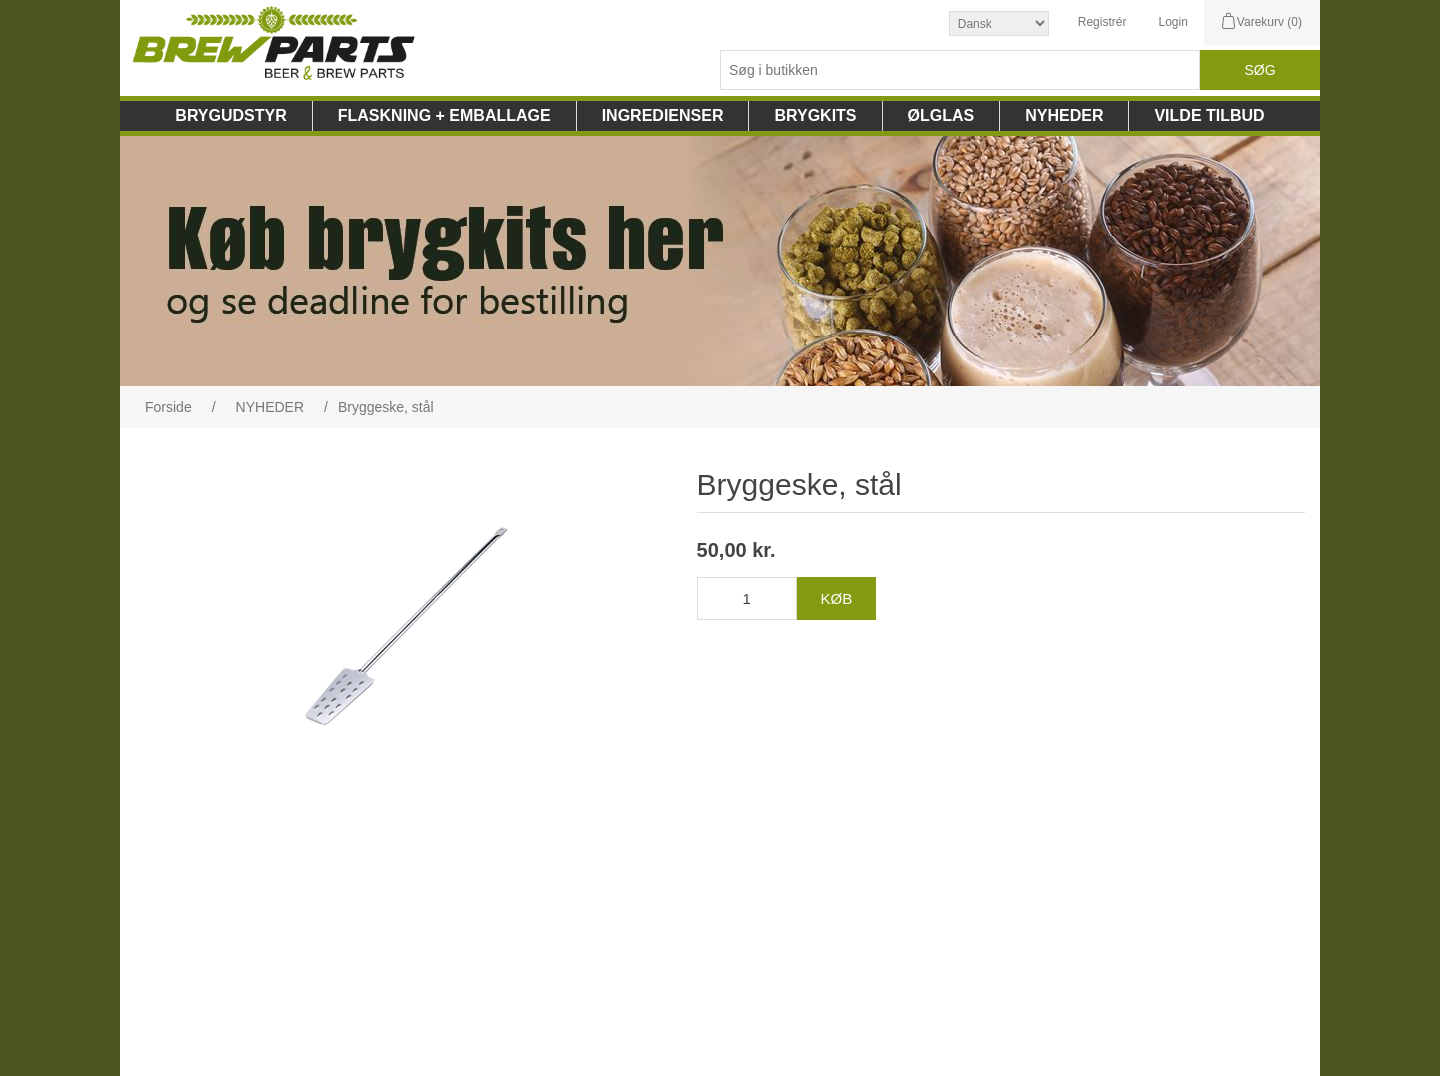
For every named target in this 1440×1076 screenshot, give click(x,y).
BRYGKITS (815, 115)
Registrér (1102, 22)
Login (1172, 22)
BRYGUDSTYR (230, 115)
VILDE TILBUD (1209, 115)
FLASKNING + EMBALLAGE (444, 115)
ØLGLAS (941, 115)
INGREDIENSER (663, 115)
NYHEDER (1064, 115)
